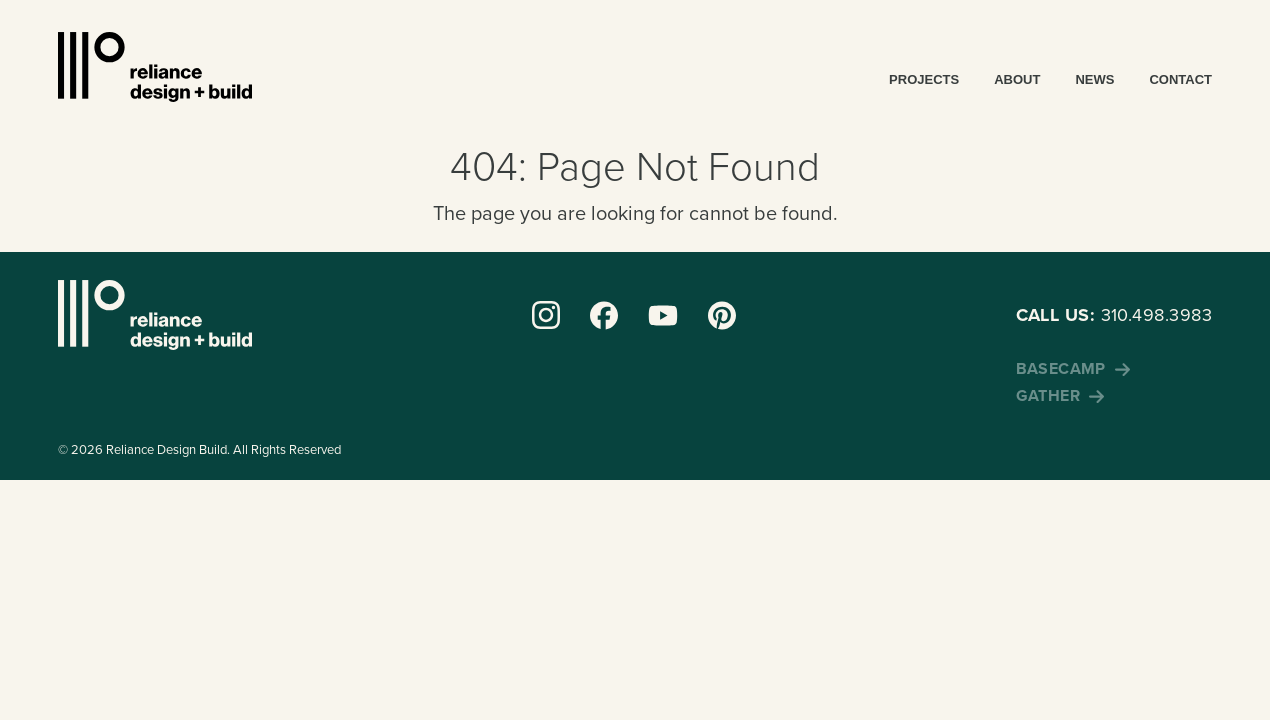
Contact (1180, 79)
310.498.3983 (1114, 314)
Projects (924, 79)
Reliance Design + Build (155, 67)
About (1017, 79)
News (1094, 79)
